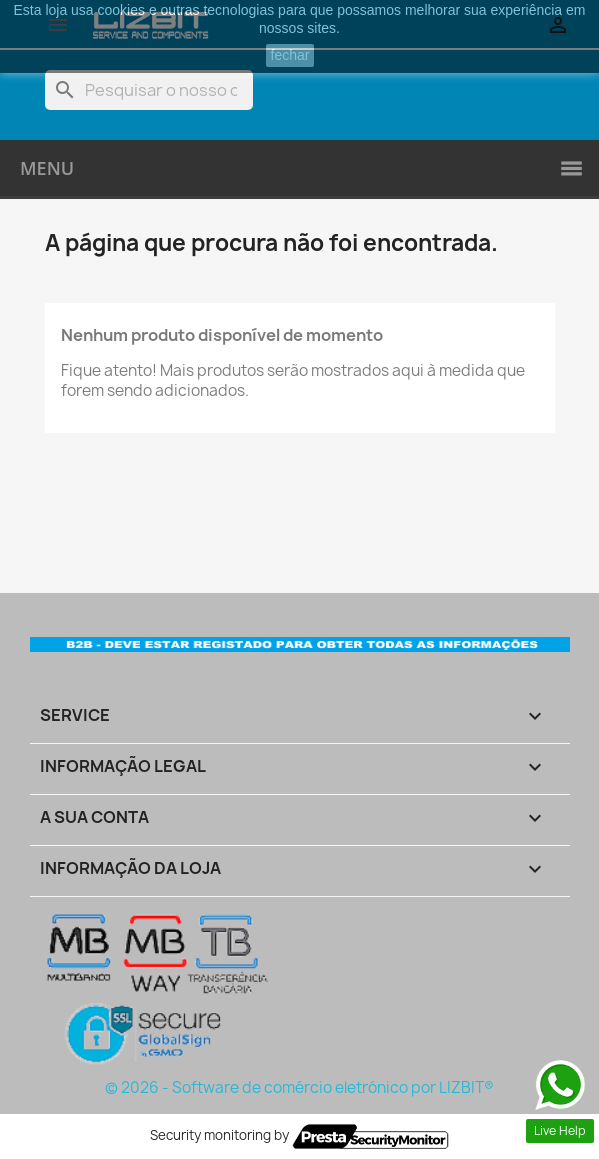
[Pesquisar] (149, 90)
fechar (290, 55)
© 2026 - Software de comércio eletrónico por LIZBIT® (299, 1087)
